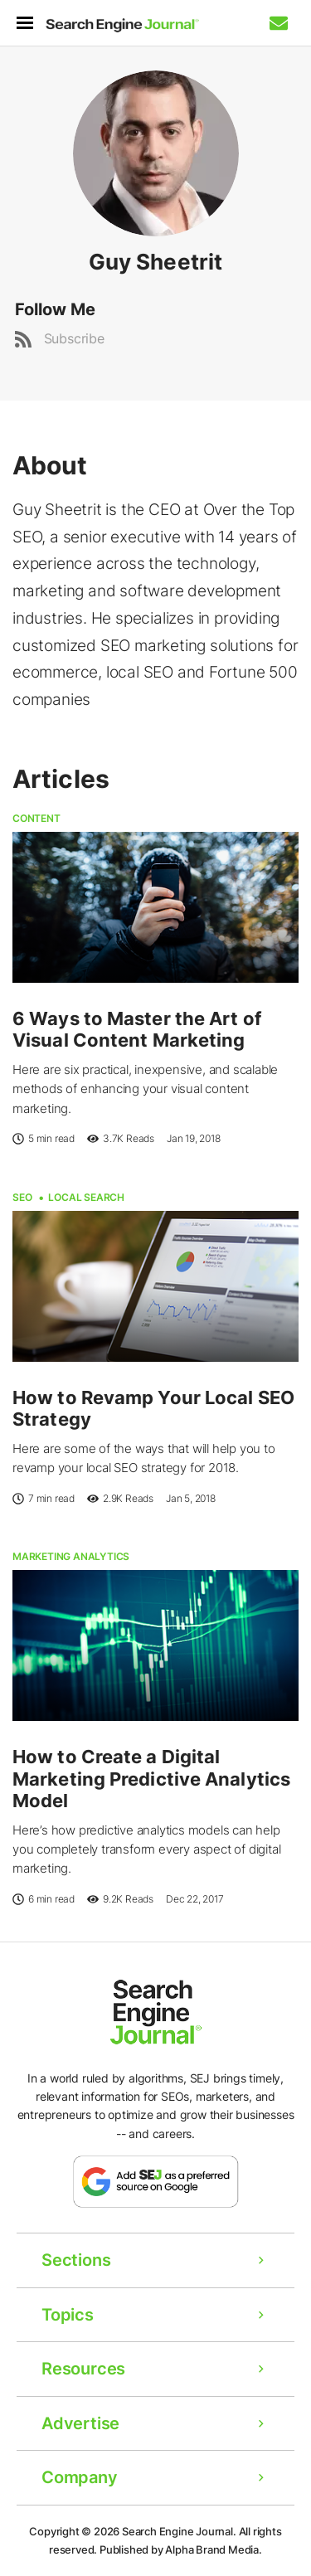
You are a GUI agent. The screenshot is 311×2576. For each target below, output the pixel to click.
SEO (22, 1197)
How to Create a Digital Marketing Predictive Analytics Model (151, 1778)
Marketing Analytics (70, 1556)
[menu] (31, 22)
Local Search (86, 1197)
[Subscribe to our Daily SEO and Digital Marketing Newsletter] (278, 23)
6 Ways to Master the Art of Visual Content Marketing (136, 1029)
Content (36, 818)
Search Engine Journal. (179, 2531)
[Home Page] (122, 25)
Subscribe (74, 338)
